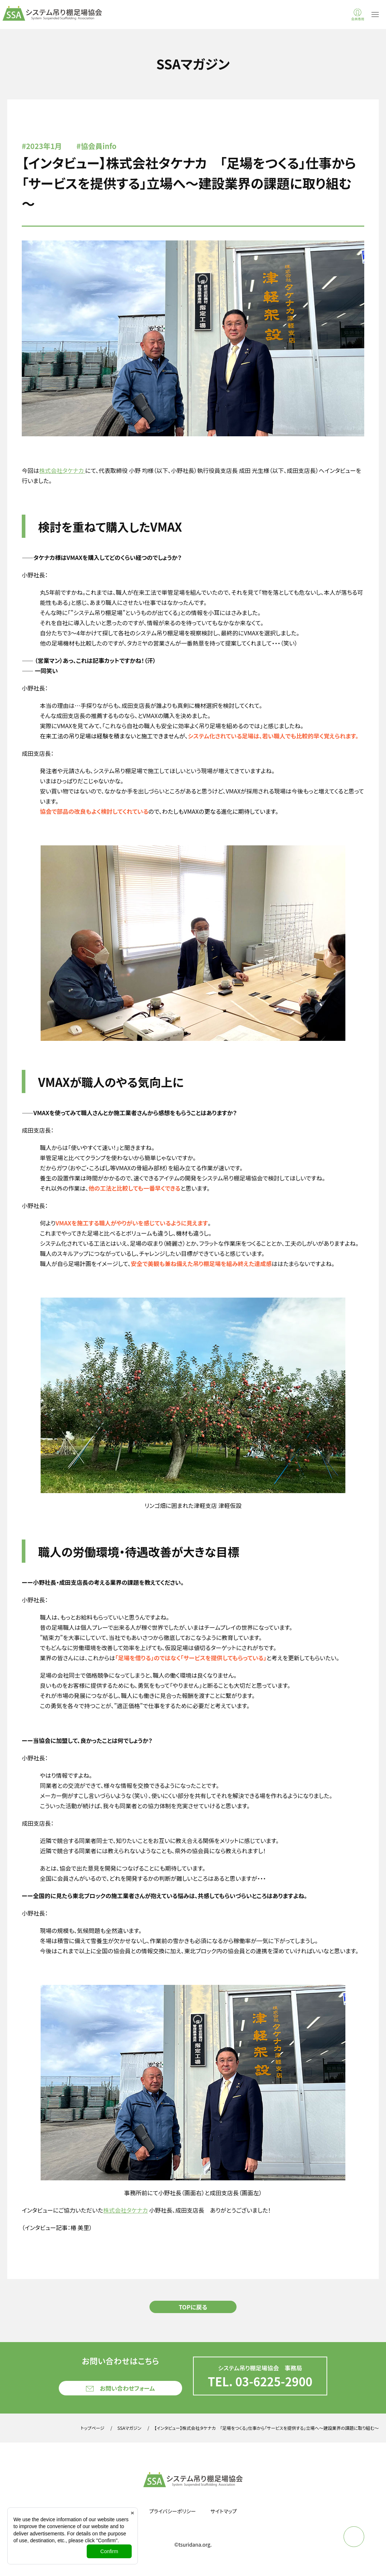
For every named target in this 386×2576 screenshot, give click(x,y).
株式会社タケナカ (62, 470)
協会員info (99, 146)
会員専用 (357, 19)
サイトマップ (223, 2511)
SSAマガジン (129, 2428)
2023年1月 (44, 146)
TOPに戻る (193, 2307)
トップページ (92, 2428)
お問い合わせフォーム (127, 2388)
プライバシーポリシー (172, 2511)
